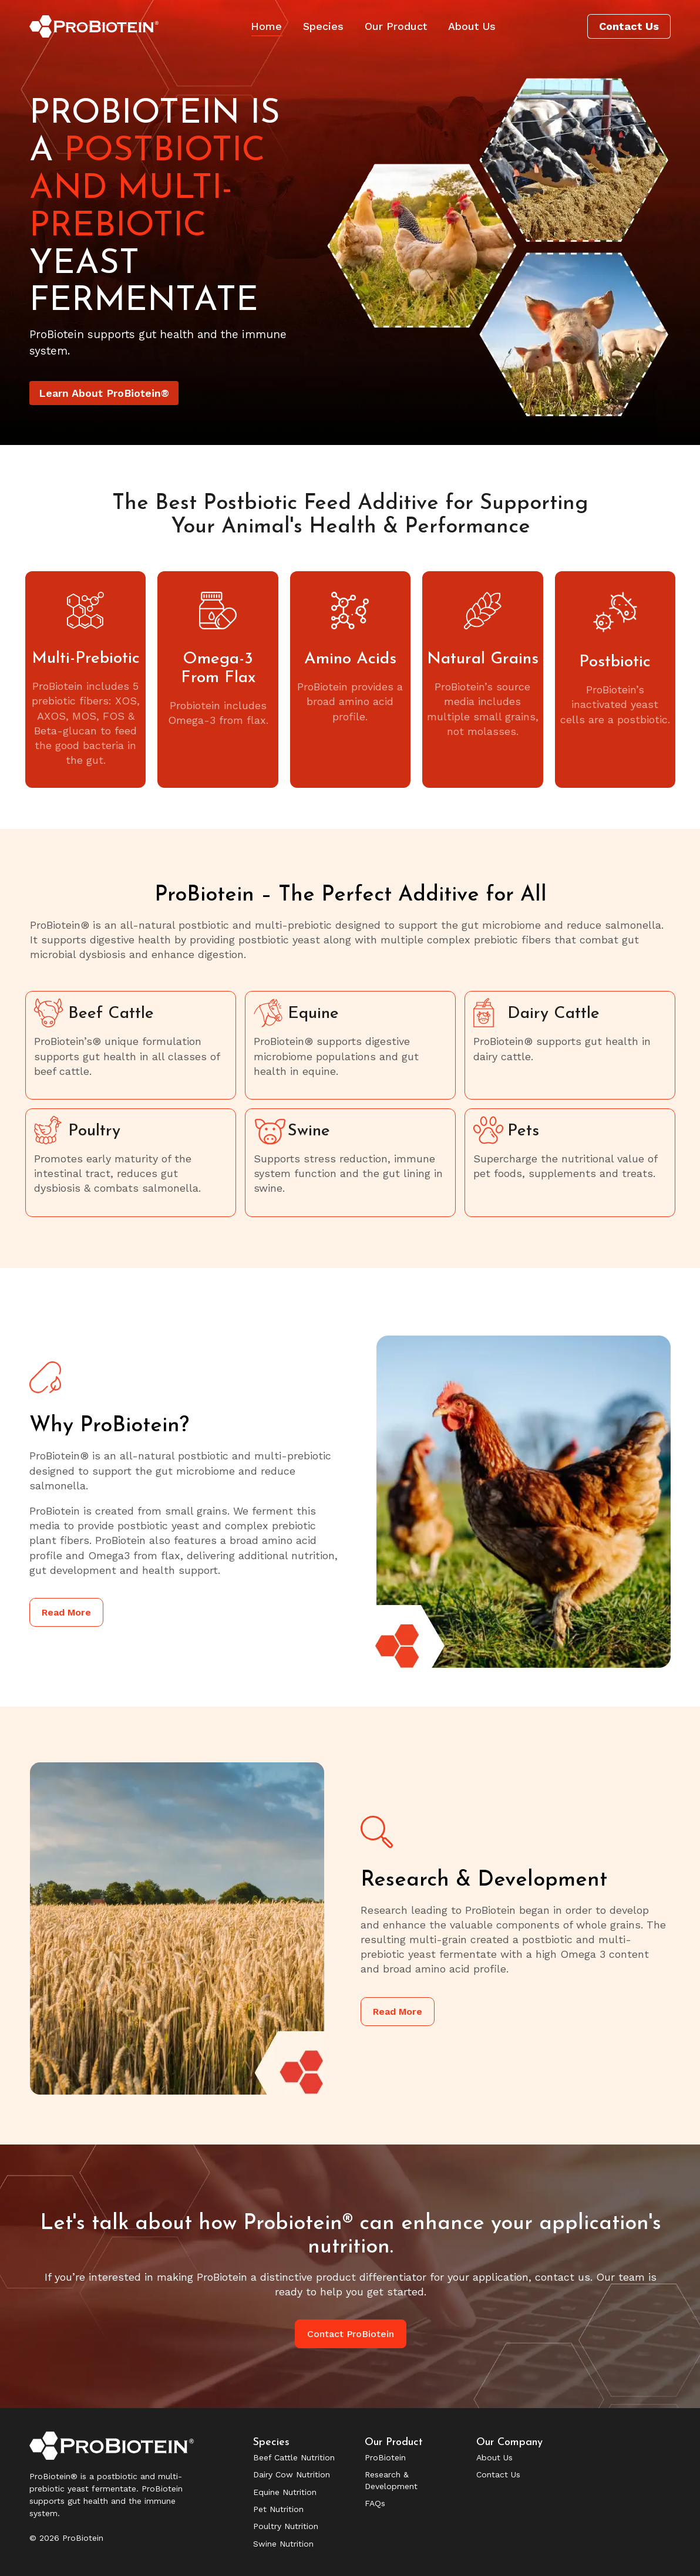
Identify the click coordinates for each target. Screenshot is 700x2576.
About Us (494, 2457)
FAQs (375, 2503)
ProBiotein (385, 2457)
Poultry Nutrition (285, 2526)
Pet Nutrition (278, 2509)
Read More (66, 1612)
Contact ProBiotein (350, 2333)
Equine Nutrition (285, 2492)
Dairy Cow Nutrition (291, 2474)
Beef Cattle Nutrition (294, 2457)
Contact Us (498, 2474)
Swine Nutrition (283, 2543)
